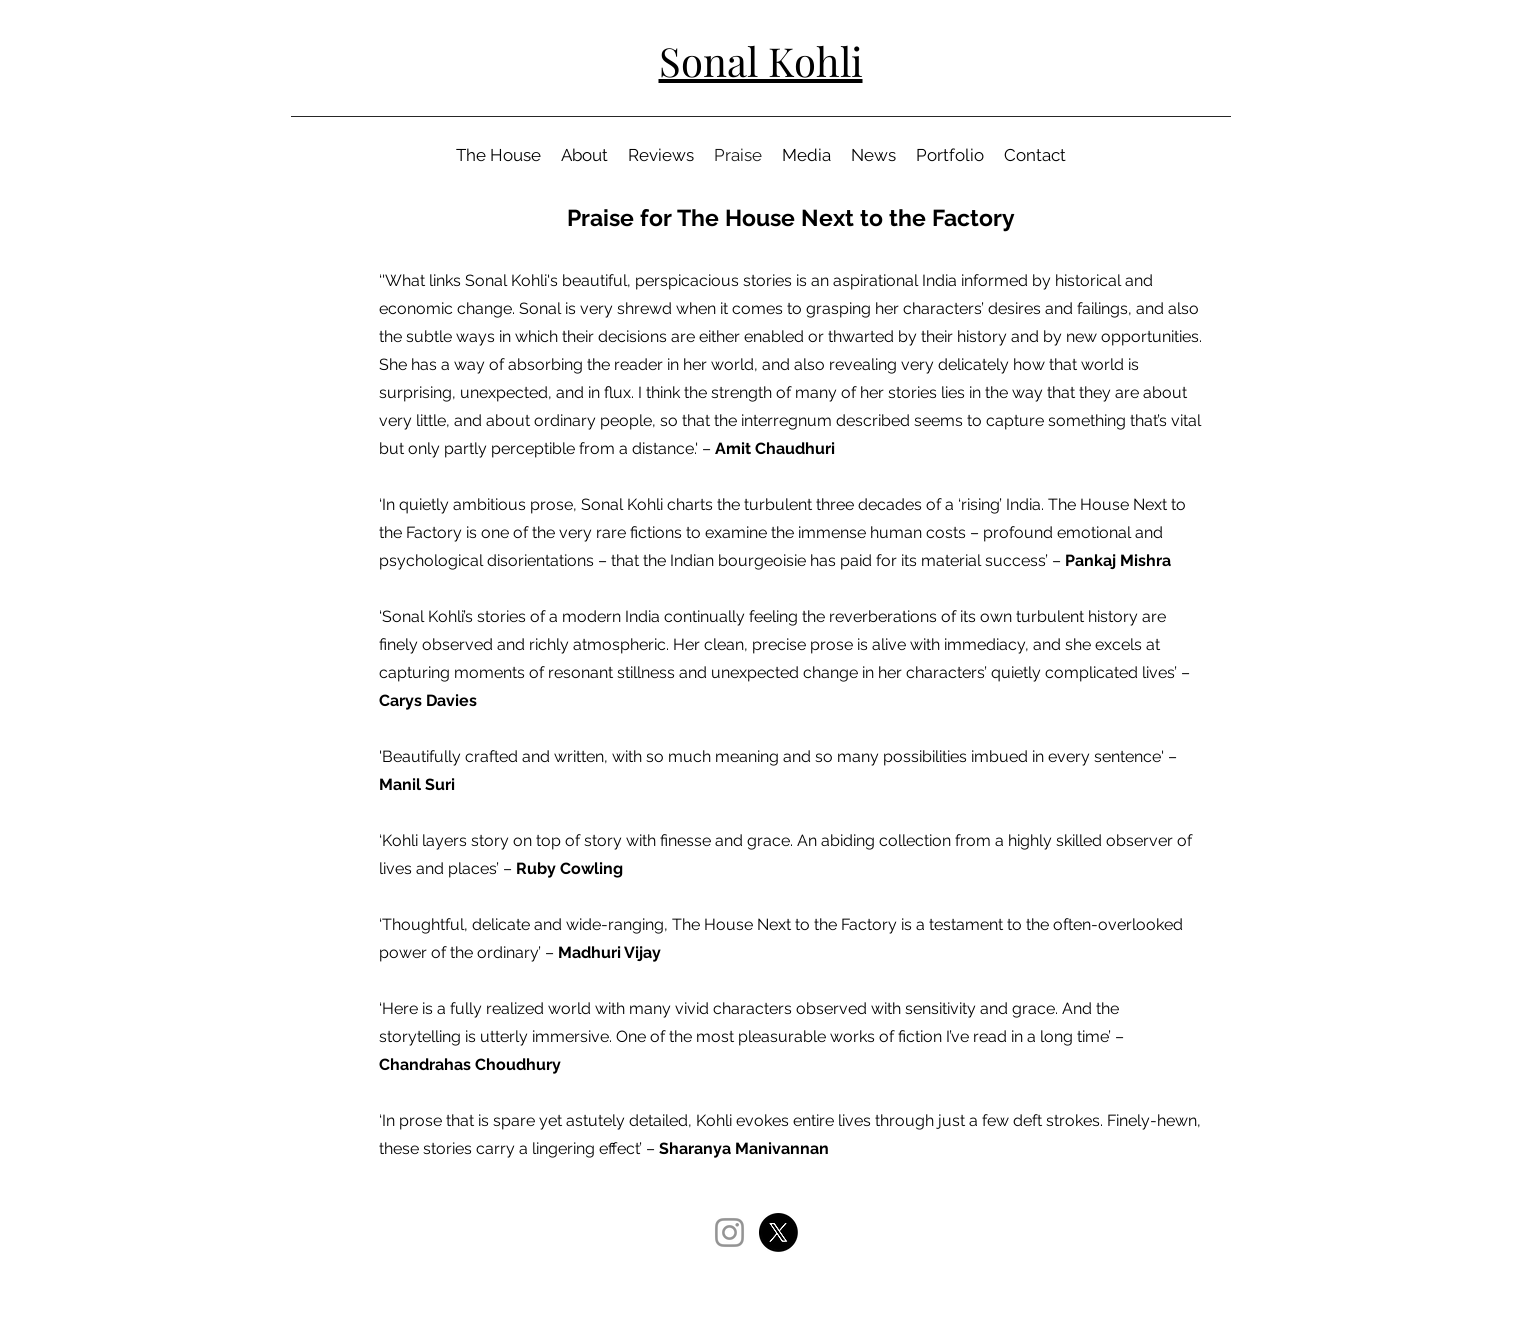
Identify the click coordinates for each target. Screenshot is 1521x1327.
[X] (778, 1232)
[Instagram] (729, 1232)
